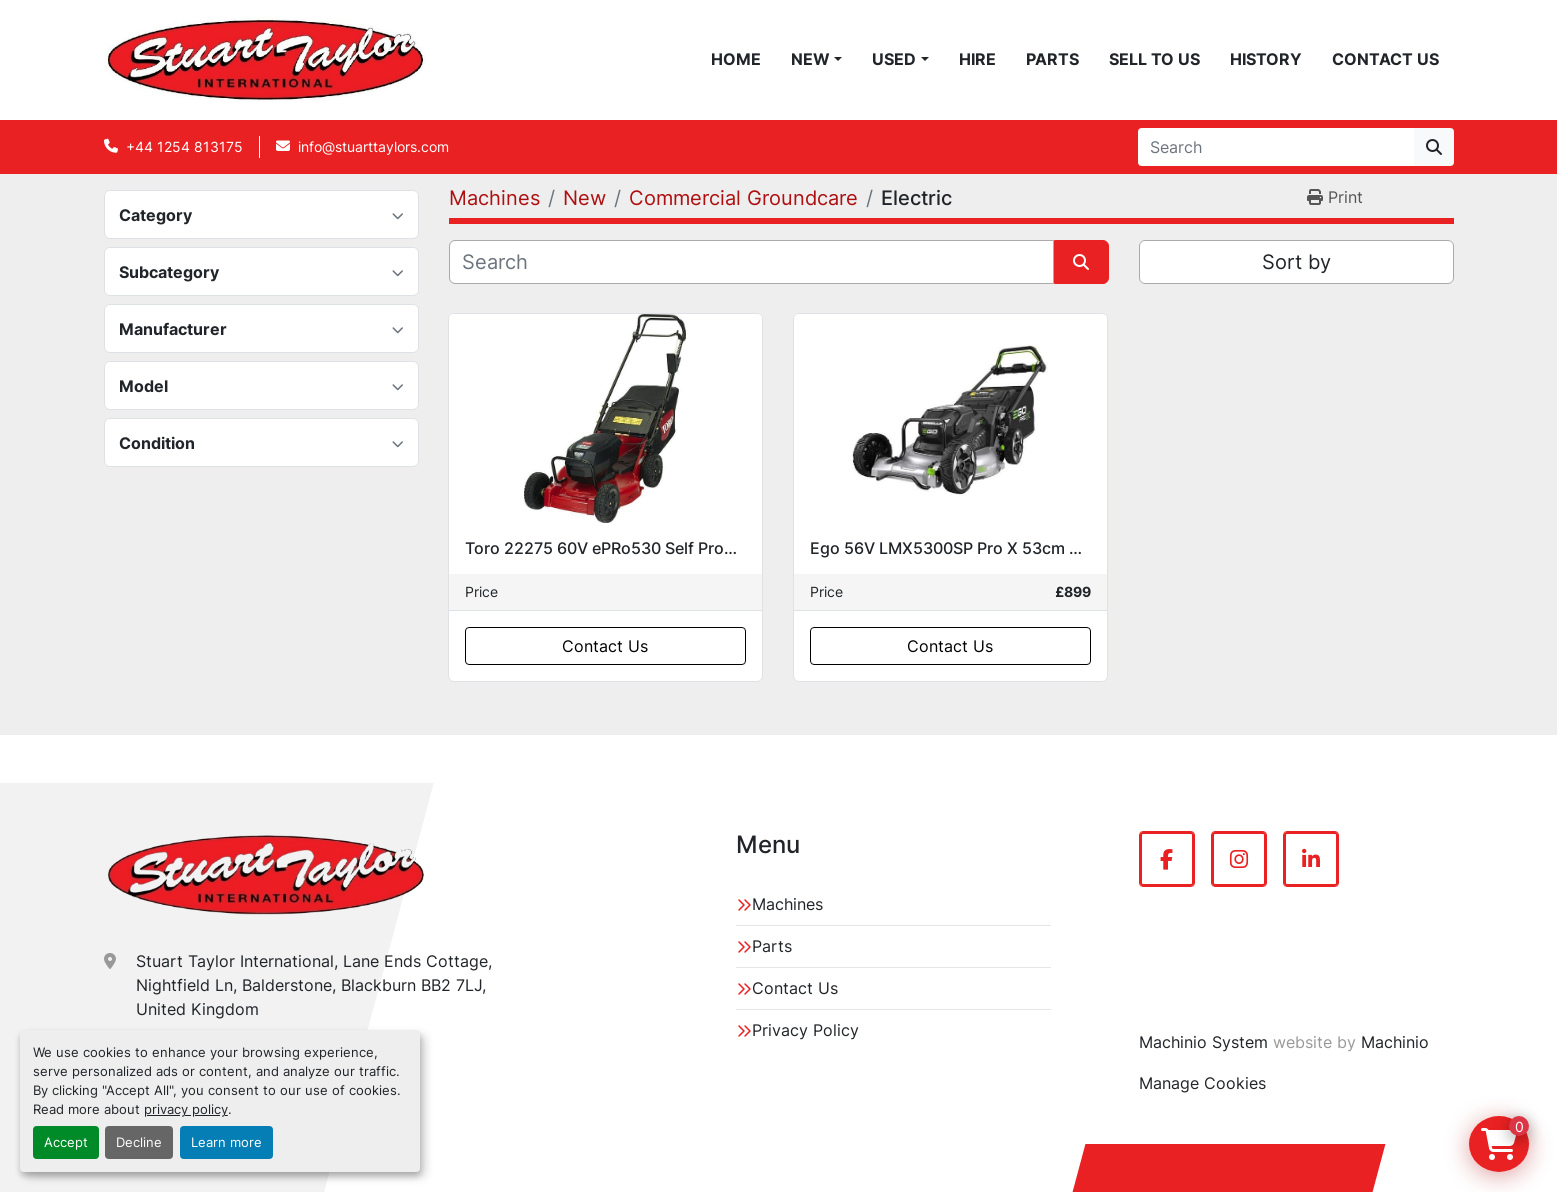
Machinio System (1203, 1042)
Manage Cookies (1202, 1083)
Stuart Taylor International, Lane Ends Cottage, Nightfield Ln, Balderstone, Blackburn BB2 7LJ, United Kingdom (314, 985)
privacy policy (186, 1109)
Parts (1052, 59)
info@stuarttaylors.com (373, 146)
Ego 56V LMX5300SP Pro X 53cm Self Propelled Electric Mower (1050, 548)
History (1266, 59)
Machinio (1395, 1042)
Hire (977, 59)
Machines (787, 904)
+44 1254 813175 (184, 146)
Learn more (226, 1142)
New (810, 59)
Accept (66, 1142)
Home (736, 59)
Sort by (1296, 262)
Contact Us (1385, 59)
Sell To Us (1154, 59)
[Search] (1276, 147)
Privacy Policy (805, 1030)
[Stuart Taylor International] (266, 875)
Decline (139, 1142)
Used (894, 59)
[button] (816, 59)
